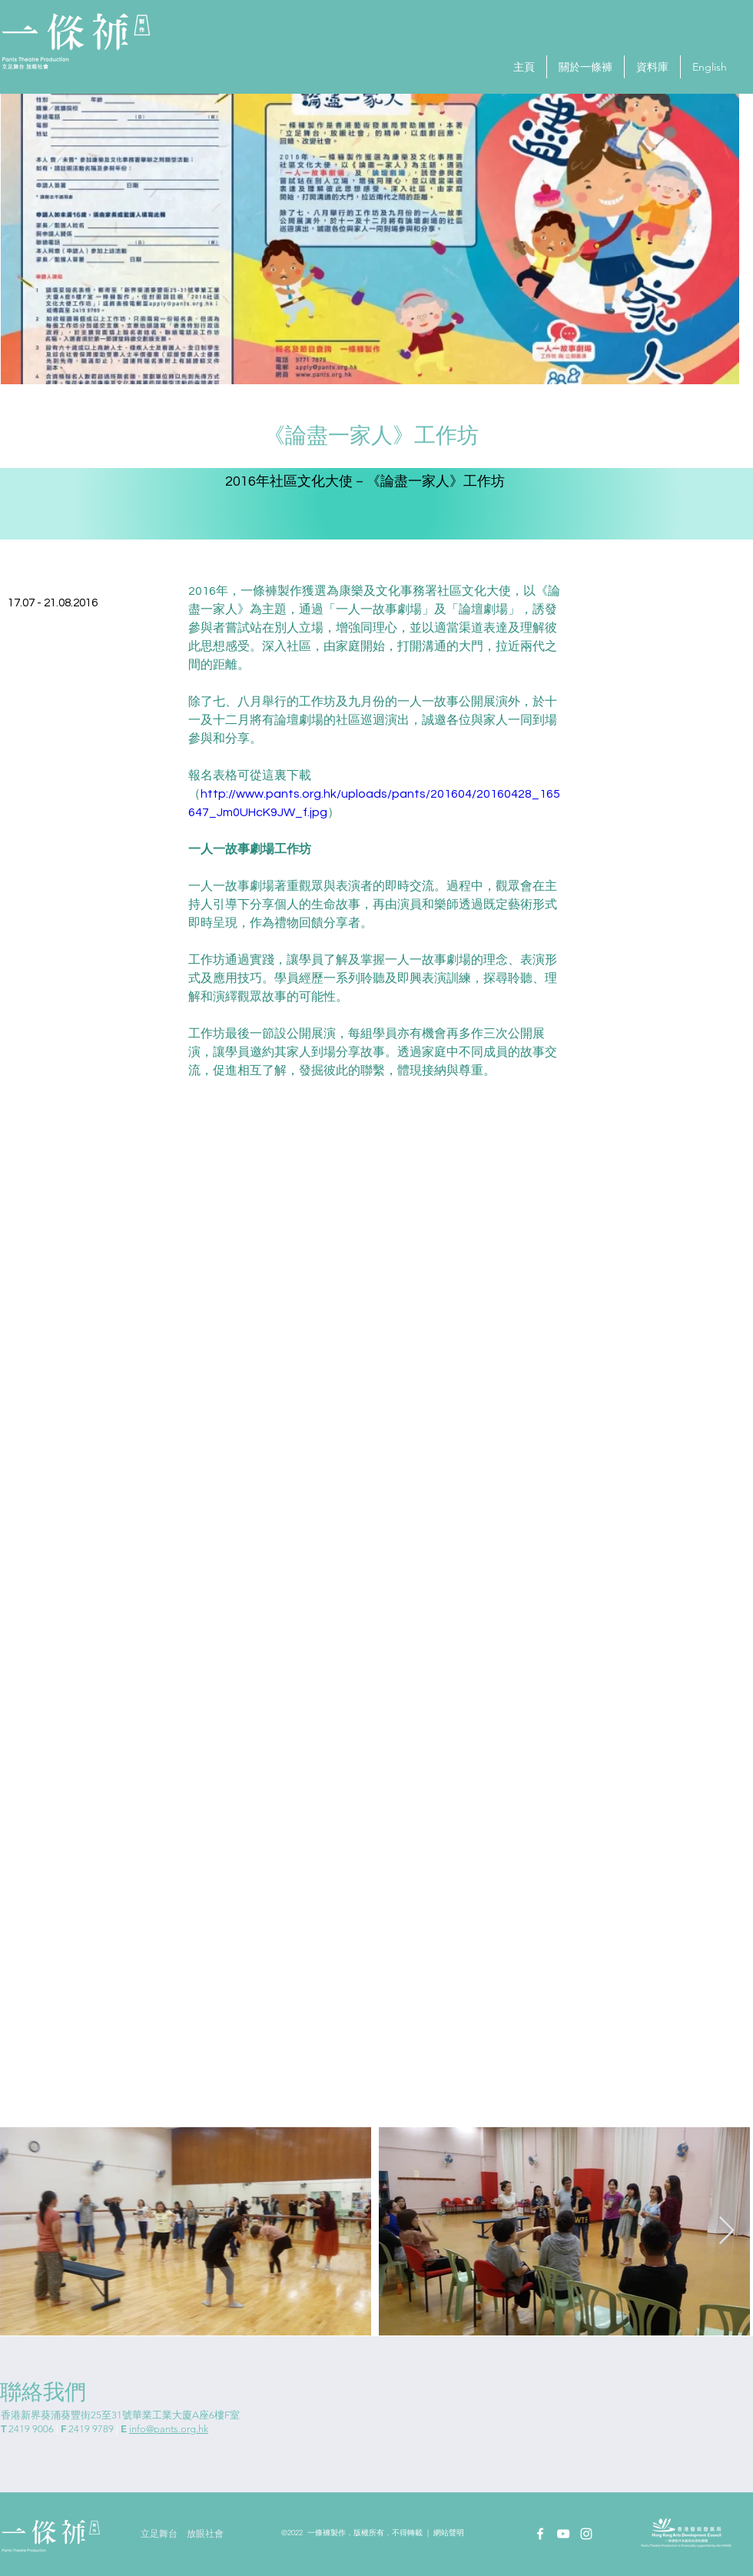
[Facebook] (540, 2533)
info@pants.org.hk (168, 2429)
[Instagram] (586, 2533)
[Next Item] (726, 2231)
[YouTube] (563, 2533)
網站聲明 (448, 2533)
